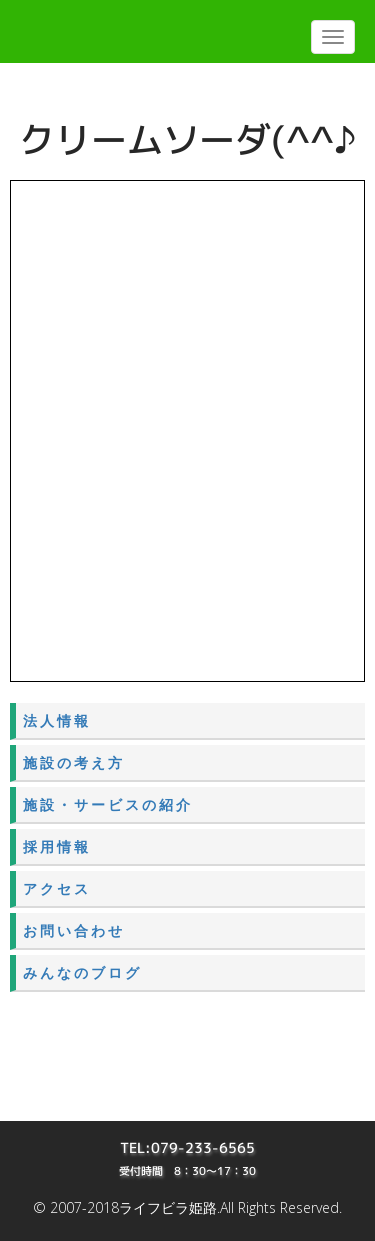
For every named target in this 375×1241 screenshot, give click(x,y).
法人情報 (57, 720)
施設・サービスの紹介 (108, 804)
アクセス (57, 888)
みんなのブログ (82, 972)
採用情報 (57, 846)
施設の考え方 (74, 762)
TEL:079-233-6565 (187, 1147)
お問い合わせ (74, 930)
